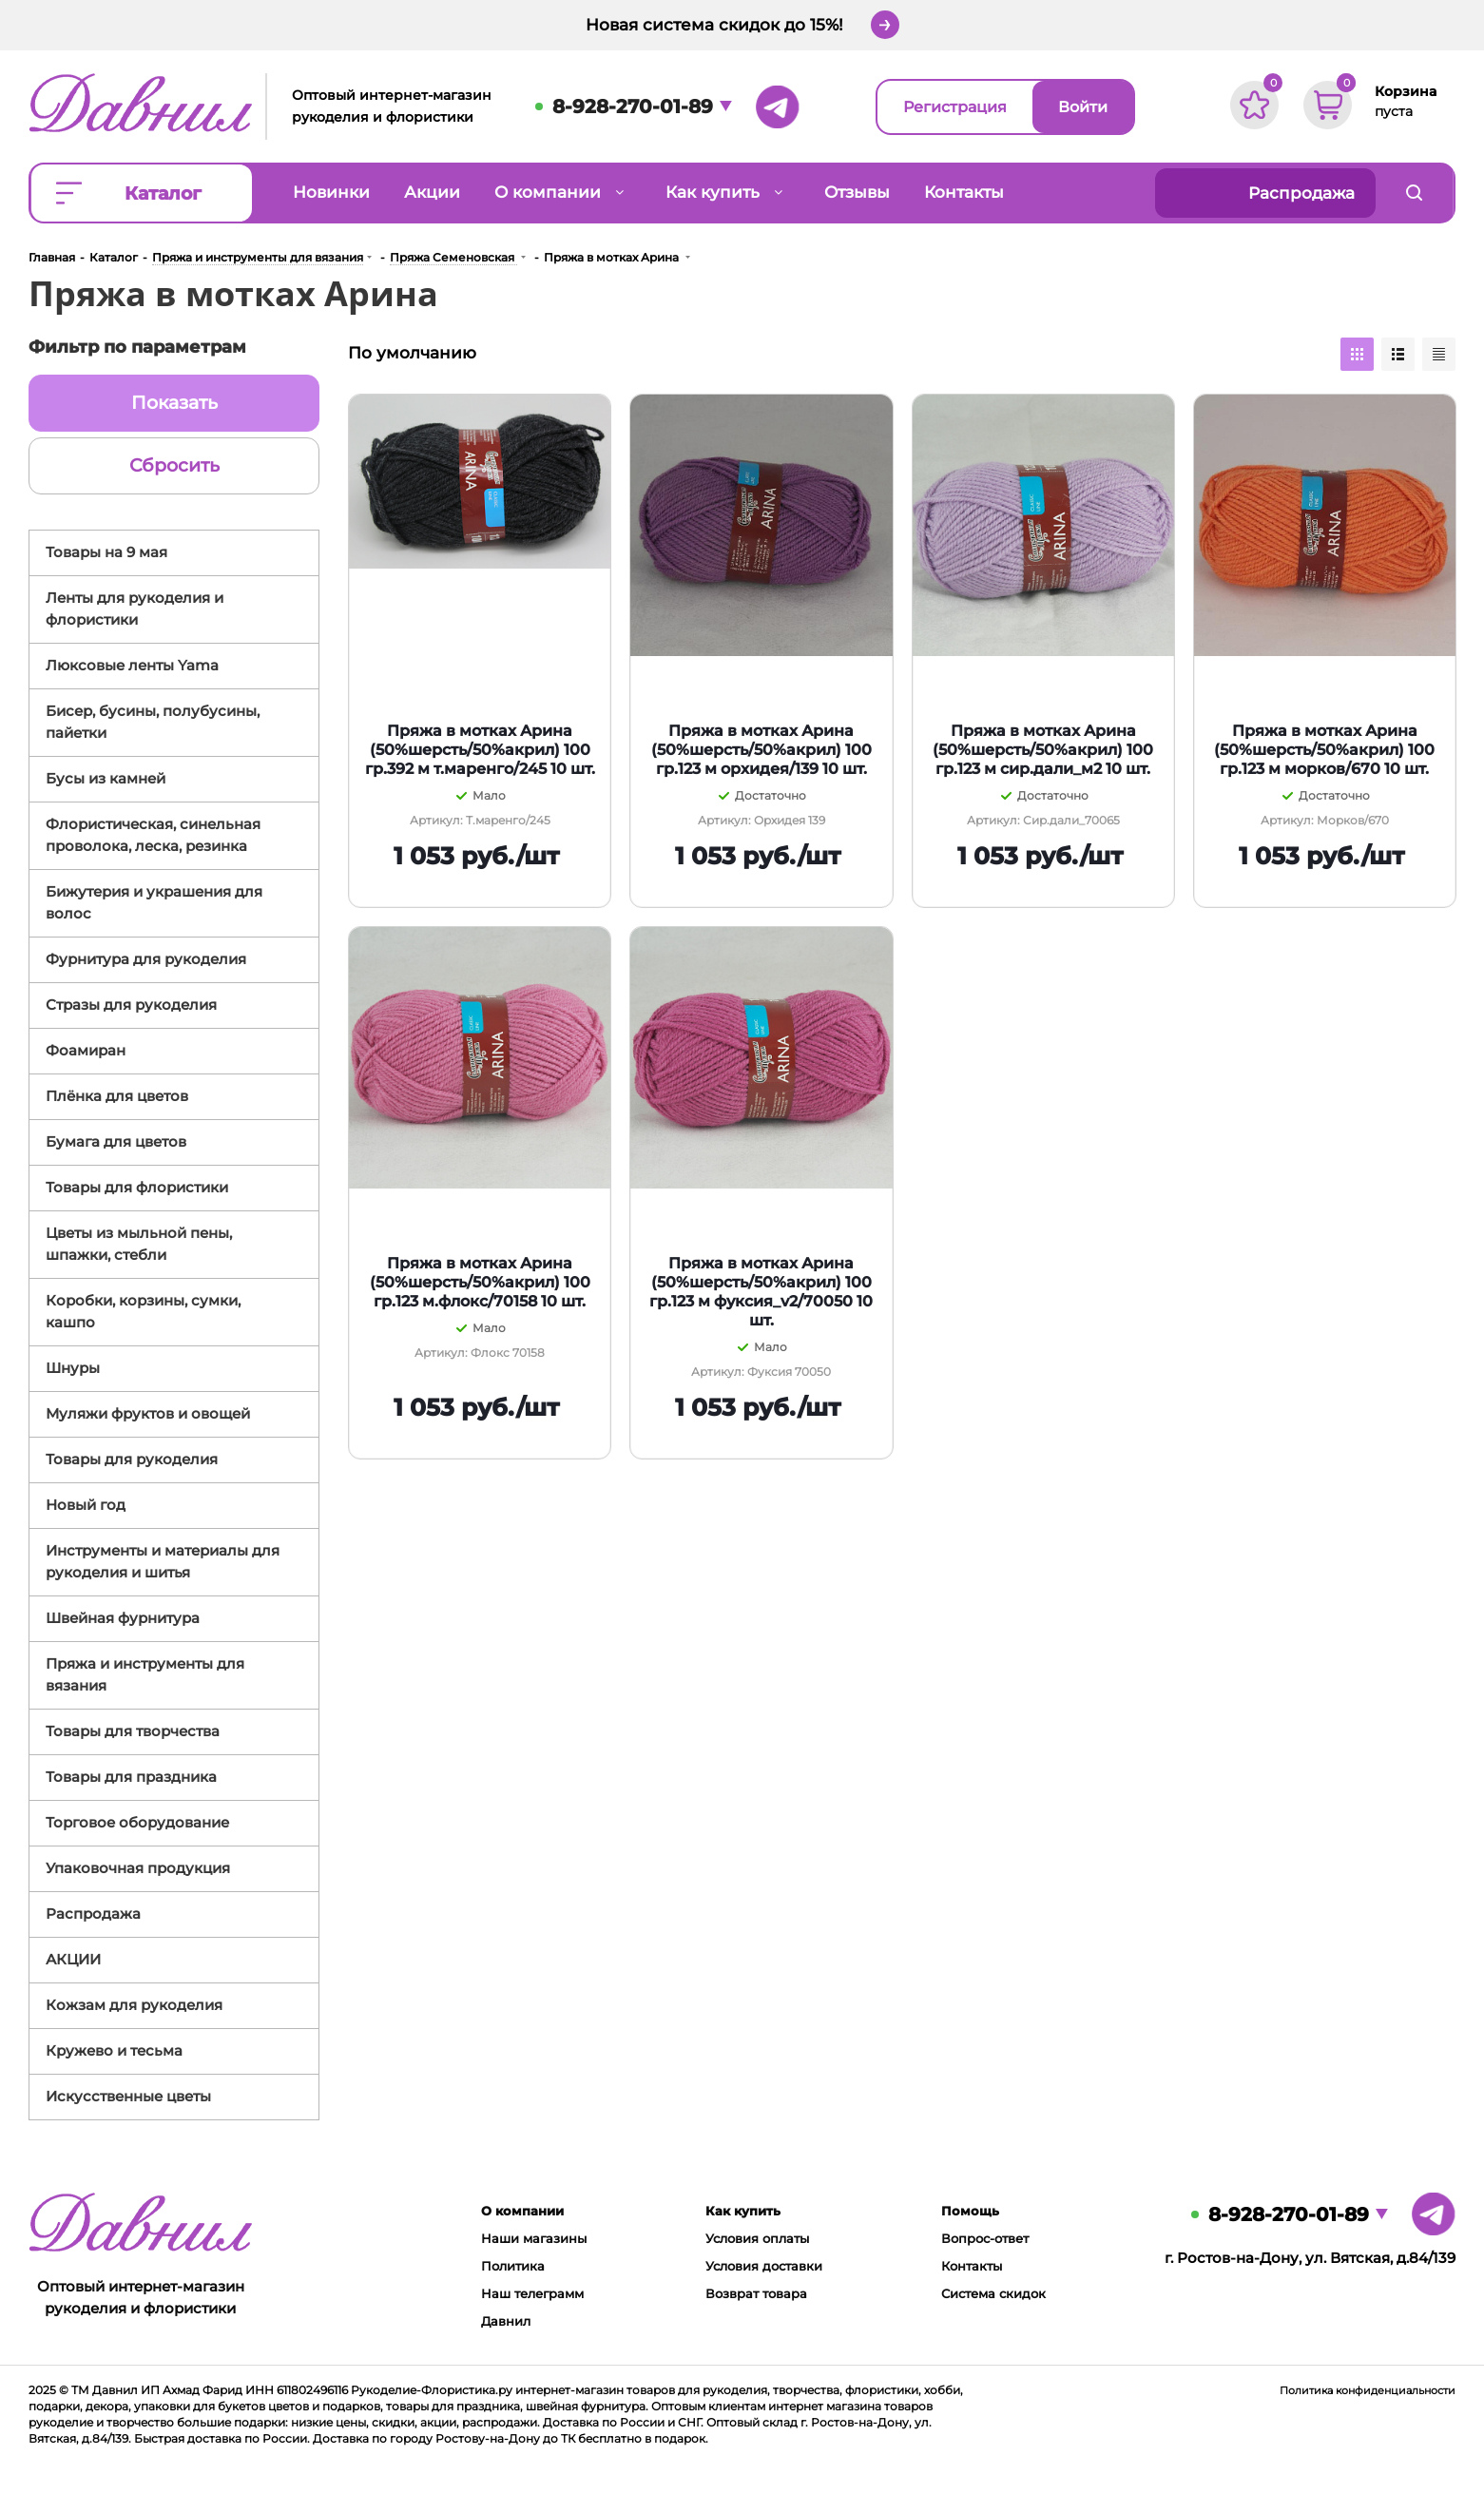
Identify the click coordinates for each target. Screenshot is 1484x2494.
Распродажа (1301, 193)
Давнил (505, 2321)
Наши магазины (534, 2238)
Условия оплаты (757, 2238)
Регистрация (955, 107)
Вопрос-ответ (985, 2238)
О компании (522, 2210)
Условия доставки (763, 2265)
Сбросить (174, 465)
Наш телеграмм (532, 2293)
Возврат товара (756, 2293)
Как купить (743, 2210)
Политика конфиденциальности (1367, 2390)
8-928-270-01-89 (632, 106)
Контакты (971, 2265)
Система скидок (993, 2293)
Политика (513, 2265)
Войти (1083, 107)
